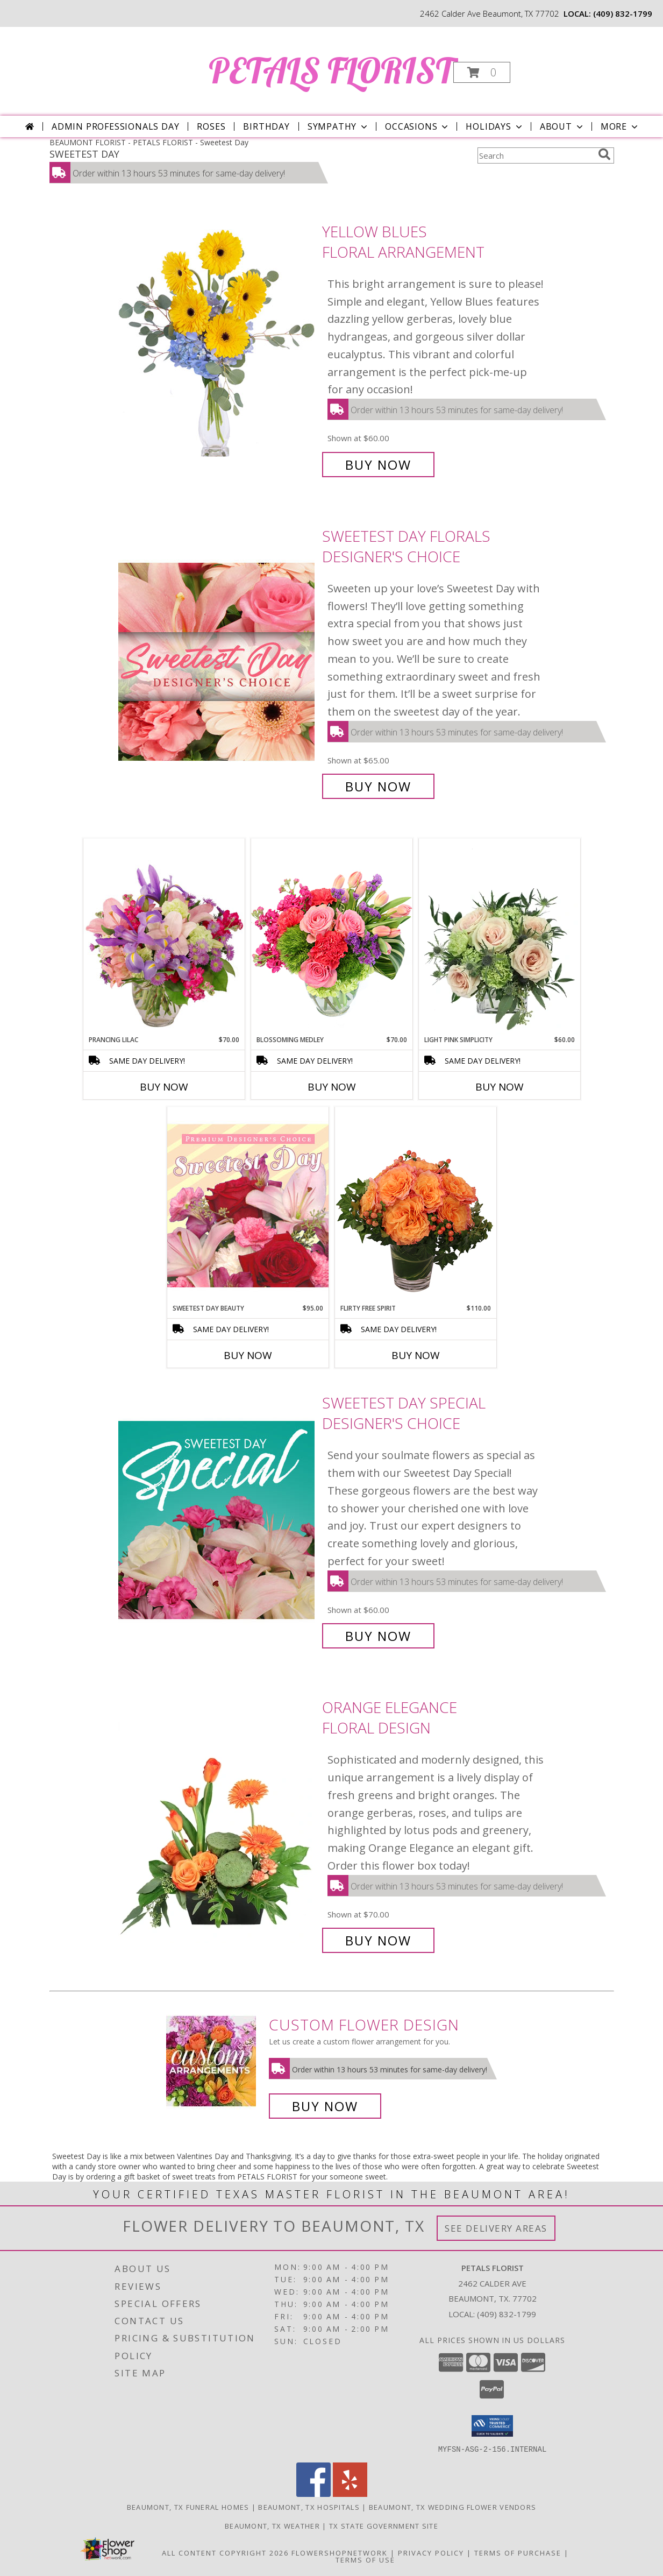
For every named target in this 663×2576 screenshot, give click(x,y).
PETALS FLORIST (331, 70)
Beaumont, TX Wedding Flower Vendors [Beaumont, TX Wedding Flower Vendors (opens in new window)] (453, 2506)
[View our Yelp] (350, 2493)
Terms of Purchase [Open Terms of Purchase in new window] (517, 2552)
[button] (481, 72)
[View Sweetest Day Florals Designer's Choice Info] (217, 661)
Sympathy (338, 126)
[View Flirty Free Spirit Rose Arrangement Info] (415, 1205)
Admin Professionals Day (115, 126)
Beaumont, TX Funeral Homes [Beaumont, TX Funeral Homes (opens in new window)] (188, 2506)
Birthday (266, 126)
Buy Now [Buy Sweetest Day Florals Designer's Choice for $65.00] (378, 786)
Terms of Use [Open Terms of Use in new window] (365, 2559)
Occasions (417, 126)
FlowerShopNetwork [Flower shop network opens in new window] (339, 2552)
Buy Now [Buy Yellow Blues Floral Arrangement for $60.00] (378, 464)
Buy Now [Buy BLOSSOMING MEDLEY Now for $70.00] (332, 1087)
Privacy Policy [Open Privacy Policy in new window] (431, 2552)
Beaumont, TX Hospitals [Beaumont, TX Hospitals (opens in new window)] (309, 2506)
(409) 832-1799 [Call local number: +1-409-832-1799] (622, 13)
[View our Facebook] (313, 2493)
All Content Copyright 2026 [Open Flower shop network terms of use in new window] (225, 2552)
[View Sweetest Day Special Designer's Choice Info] (217, 1520)
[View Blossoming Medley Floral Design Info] (331, 936)
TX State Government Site (383, 2525)
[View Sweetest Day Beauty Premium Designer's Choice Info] (248, 1205)
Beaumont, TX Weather (272, 2525)
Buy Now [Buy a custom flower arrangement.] (325, 2106)
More (620, 126)
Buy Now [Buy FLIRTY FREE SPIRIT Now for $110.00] (415, 1355)
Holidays (495, 126)
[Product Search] (535, 155)
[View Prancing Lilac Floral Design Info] (164, 937)
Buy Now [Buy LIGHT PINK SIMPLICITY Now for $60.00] (499, 1087)
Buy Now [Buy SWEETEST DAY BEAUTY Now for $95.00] (248, 1355)
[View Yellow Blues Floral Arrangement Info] (217, 348)
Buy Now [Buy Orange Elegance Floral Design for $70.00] (378, 1940)
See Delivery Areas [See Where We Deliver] (496, 2228)
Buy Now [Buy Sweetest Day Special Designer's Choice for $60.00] (378, 1636)
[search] (604, 154)
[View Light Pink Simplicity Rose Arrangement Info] (499, 937)
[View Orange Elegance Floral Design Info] (217, 1824)
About (562, 126)
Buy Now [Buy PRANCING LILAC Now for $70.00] (164, 1087)
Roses (211, 126)
